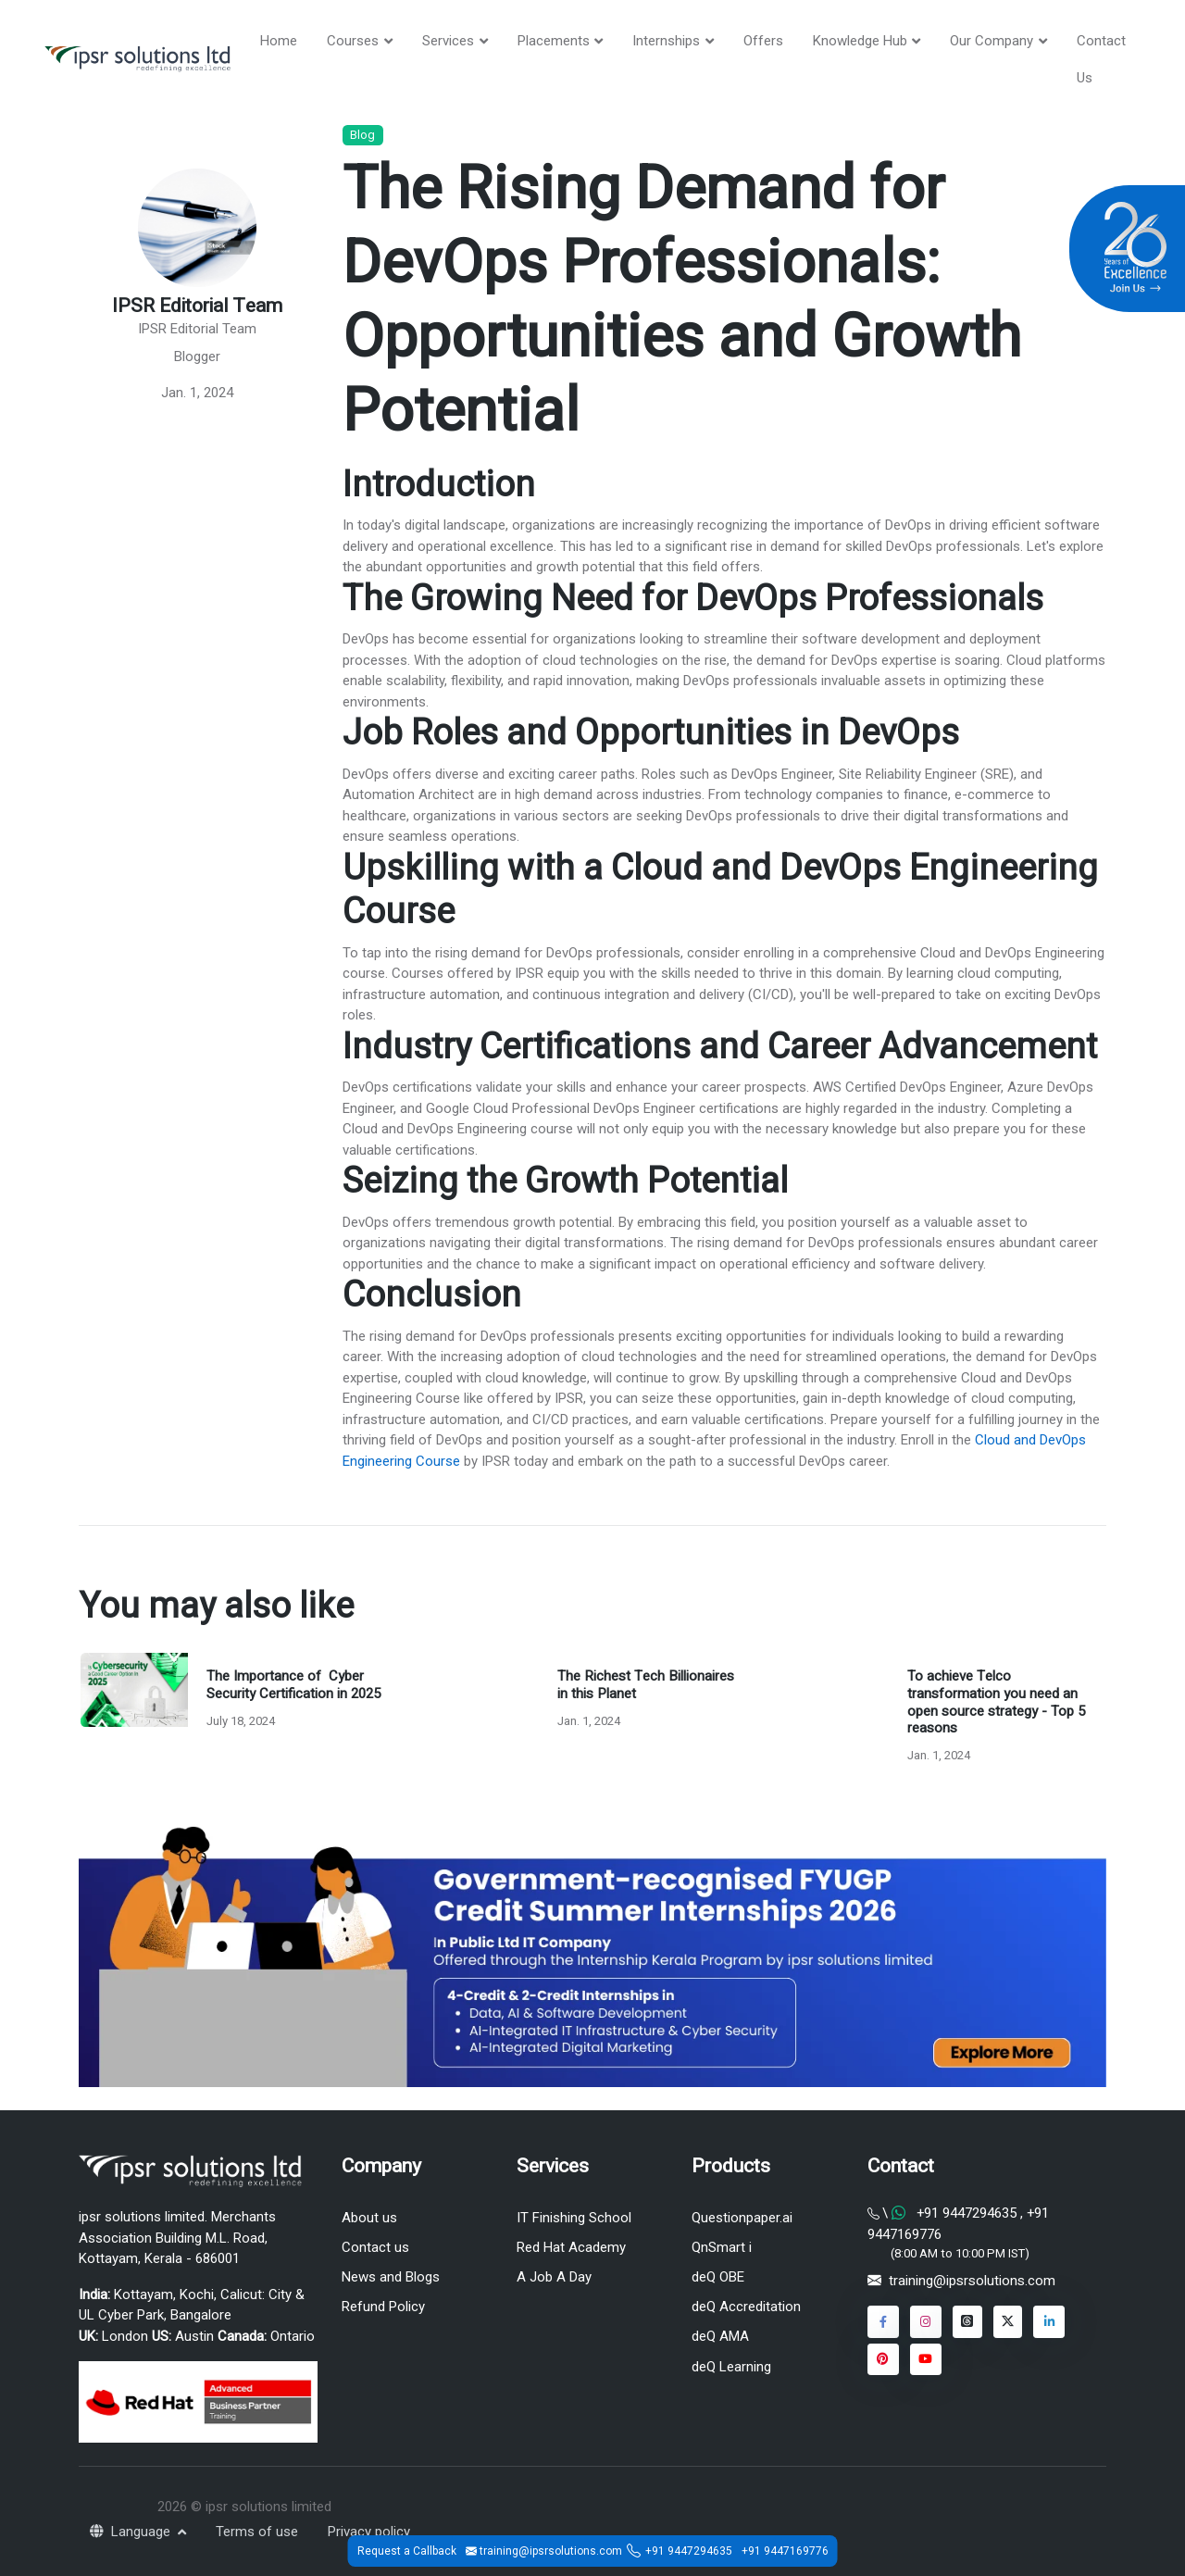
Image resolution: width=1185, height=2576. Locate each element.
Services (448, 40)
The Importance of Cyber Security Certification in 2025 (293, 1685)
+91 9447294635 (688, 2551)
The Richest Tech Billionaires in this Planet (645, 1685)
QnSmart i (722, 2247)
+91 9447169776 (785, 2551)
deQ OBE (718, 2277)
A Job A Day (554, 2277)
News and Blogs (391, 2277)
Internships (666, 40)
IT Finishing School (574, 2217)
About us (369, 2217)
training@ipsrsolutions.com (972, 2280)
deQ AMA (720, 2336)
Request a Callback (406, 2551)
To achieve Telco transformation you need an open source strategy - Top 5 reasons (996, 1702)
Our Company (991, 40)
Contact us (375, 2247)
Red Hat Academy (571, 2247)
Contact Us (1101, 59)
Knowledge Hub (860, 40)
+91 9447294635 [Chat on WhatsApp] (967, 2213)
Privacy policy (369, 2531)
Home (278, 40)
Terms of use (257, 2531)
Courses (353, 40)
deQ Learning (731, 2366)
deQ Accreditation (746, 2306)
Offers (763, 40)
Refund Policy (383, 2306)
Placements (554, 40)
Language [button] (132, 2531)
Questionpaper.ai (742, 2217)
